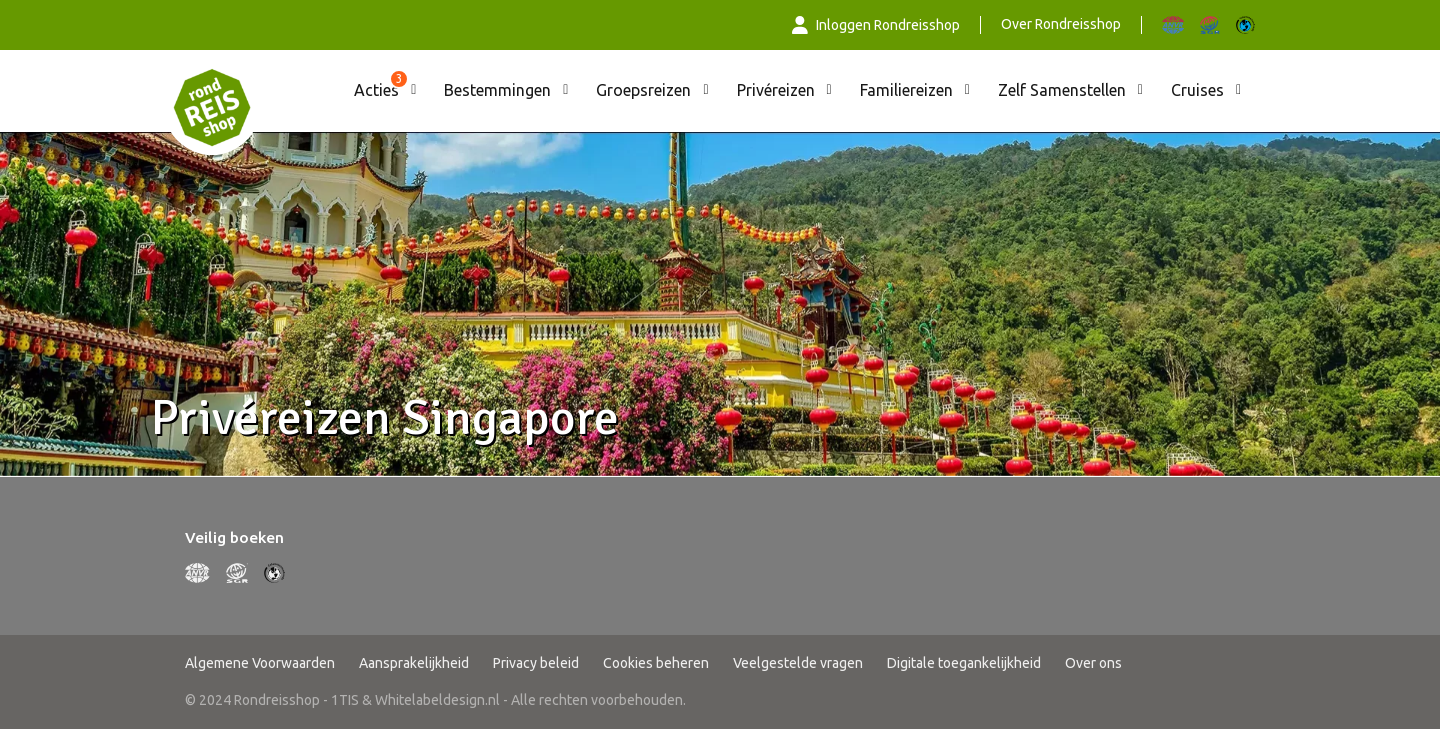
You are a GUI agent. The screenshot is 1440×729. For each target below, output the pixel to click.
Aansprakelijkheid (414, 663)
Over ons (1093, 663)
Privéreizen (776, 90)
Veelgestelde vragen (798, 663)
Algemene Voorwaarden (260, 663)
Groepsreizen (643, 90)
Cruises (1197, 90)
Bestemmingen (497, 90)
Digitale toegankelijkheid (964, 663)
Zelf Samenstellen (1062, 90)
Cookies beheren (656, 663)
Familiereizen (906, 90)
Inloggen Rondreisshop (876, 25)
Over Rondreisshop (1061, 24)
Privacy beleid (536, 663)
